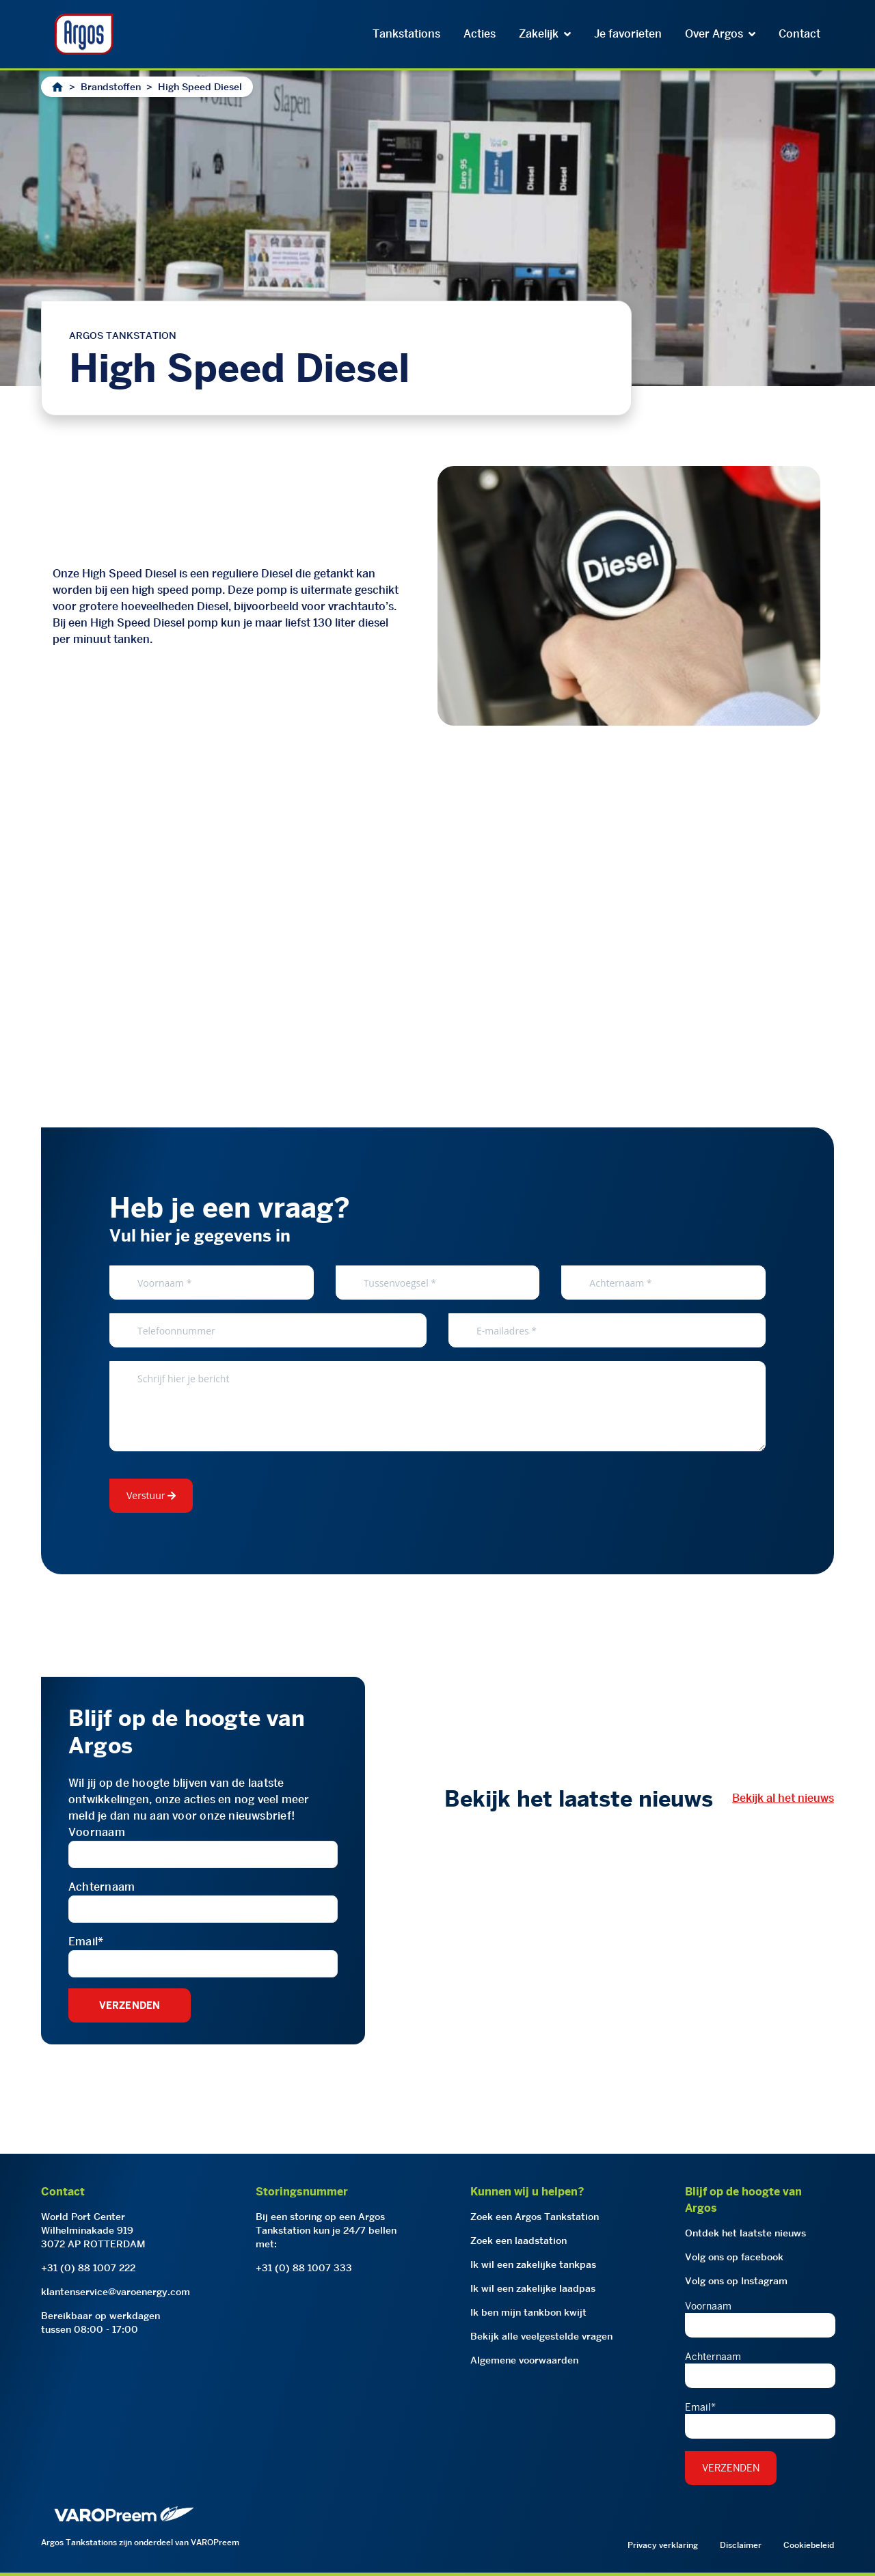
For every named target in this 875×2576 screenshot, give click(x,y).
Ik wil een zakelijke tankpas (533, 2264)
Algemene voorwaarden (524, 2360)
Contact (799, 34)
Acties (479, 34)
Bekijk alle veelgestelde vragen (541, 2336)
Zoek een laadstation (518, 2240)
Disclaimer (741, 2545)
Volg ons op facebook (734, 2257)
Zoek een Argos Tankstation (534, 2216)
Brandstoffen (111, 87)
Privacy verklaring (663, 2545)
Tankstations (406, 34)
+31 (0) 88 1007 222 (88, 2268)
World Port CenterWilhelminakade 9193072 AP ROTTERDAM (93, 2230)
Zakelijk (545, 34)
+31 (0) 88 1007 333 (304, 2268)
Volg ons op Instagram (736, 2281)
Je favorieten (628, 34)
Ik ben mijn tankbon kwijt (528, 2312)
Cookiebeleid (808, 2545)
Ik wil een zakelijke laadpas (532, 2288)
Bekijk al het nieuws (783, 1798)
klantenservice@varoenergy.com (115, 2292)
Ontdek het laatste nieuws (745, 2233)
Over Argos (720, 34)
